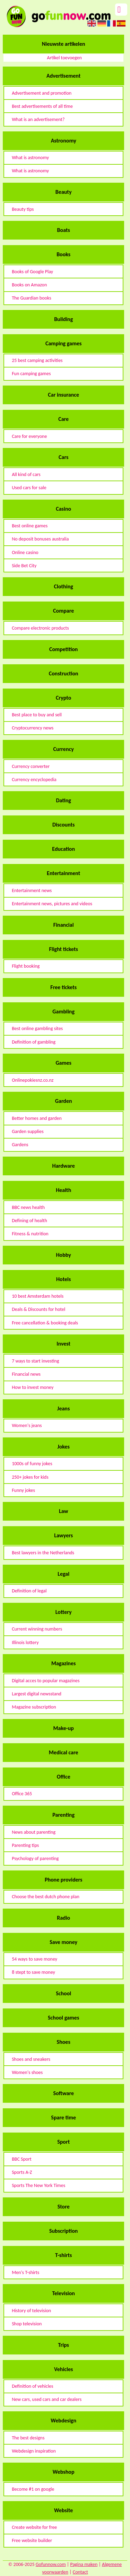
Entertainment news (32, 890)
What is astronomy (30, 158)
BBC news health (28, 1207)
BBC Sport (22, 2159)
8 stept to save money (33, 1972)
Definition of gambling (33, 1042)
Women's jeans (27, 1425)
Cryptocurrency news (32, 728)
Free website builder (32, 2540)
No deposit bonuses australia (40, 539)
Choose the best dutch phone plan (45, 1897)
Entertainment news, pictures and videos (52, 904)
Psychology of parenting (35, 1858)
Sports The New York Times (38, 2185)
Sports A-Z (22, 2172)
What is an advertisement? (38, 119)
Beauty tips (23, 209)
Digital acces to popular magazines (45, 1681)
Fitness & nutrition (30, 1234)
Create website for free (34, 2527)
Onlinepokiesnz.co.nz (32, 1080)
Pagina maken (83, 2564)
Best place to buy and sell (37, 715)
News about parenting (33, 1832)
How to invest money (32, 1387)
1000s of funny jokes (32, 1464)
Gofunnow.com (51, 2564)
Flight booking (26, 966)
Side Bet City (24, 566)
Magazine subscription (34, 1707)
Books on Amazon (29, 285)
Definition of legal (29, 1591)
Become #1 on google (33, 2489)
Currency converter (31, 766)
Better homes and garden (37, 1118)
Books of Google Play (32, 272)
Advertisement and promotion (41, 93)
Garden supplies (27, 1131)
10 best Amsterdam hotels (37, 1296)
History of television (31, 2311)
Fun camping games (31, 374)
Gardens (20, 1145)
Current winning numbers (37, 1629)
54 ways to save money (34, 1959)
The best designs (28, 2438)
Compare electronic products (40, 628)
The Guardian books (31, 298)
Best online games (29, 526)
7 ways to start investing (35, 1361)
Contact (80, 2572)
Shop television (27, 2324)
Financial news (26, 1374)
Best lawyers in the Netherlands (43, 1553)
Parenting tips (25, 1845)
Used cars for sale (29, 488)
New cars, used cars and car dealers (46, 2399)
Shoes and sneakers (31, 2059)
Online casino (25, 552)
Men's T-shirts (25, 2272)
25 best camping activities (37, 360)
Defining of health (29, 1221)
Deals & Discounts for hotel (38, 1309)
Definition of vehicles (32, 2386)
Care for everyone (29, 436)
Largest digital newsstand (36, 1694)
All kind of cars (26, 474)
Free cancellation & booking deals (45, 1323)
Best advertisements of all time (42, 106)
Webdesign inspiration (34, 2451)
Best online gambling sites (37, 1028)
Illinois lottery (25, 1642)
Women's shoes (27, 2072)
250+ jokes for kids (30, 1477)
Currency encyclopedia (34, 780)
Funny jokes (23, 1490)
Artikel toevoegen (64, 58)
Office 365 (22, 1794)
